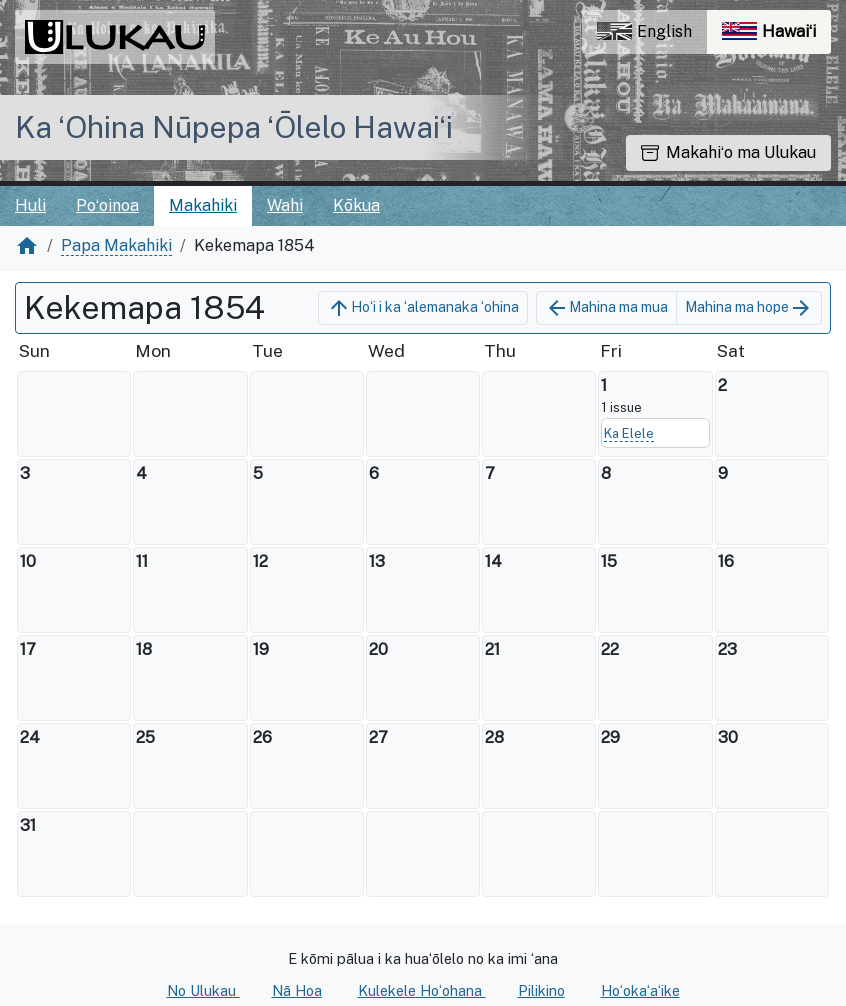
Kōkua (356, 205)
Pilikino (541, 990)
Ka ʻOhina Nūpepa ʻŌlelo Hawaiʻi (234, 127)
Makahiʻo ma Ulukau (728, 152)
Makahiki (203, 205)
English (644, 31)
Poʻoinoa (107, 205)
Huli (30, 205)
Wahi (285, 205)
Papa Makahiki (116, 245)
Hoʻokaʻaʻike (640, 990)
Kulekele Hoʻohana (422, 990)
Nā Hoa (297, 990)
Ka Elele (629, 433)
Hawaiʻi (776, 36)
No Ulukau (203, 990)
